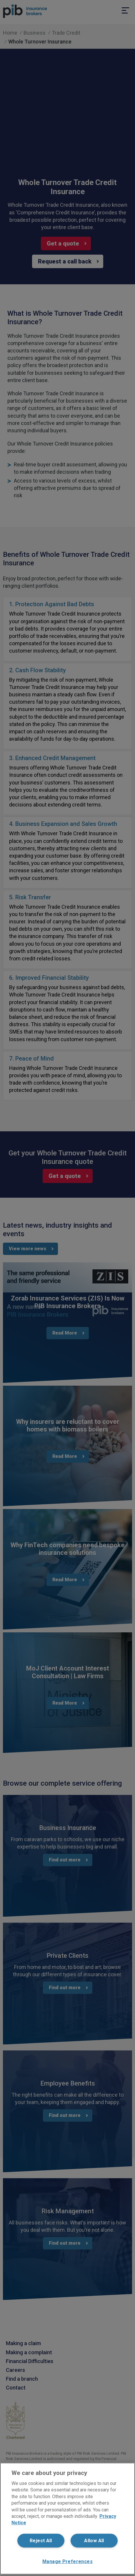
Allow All (94, 2540)
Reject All (41, 2540)
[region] (67, 2519)
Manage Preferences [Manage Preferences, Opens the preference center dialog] (67, 2561)
